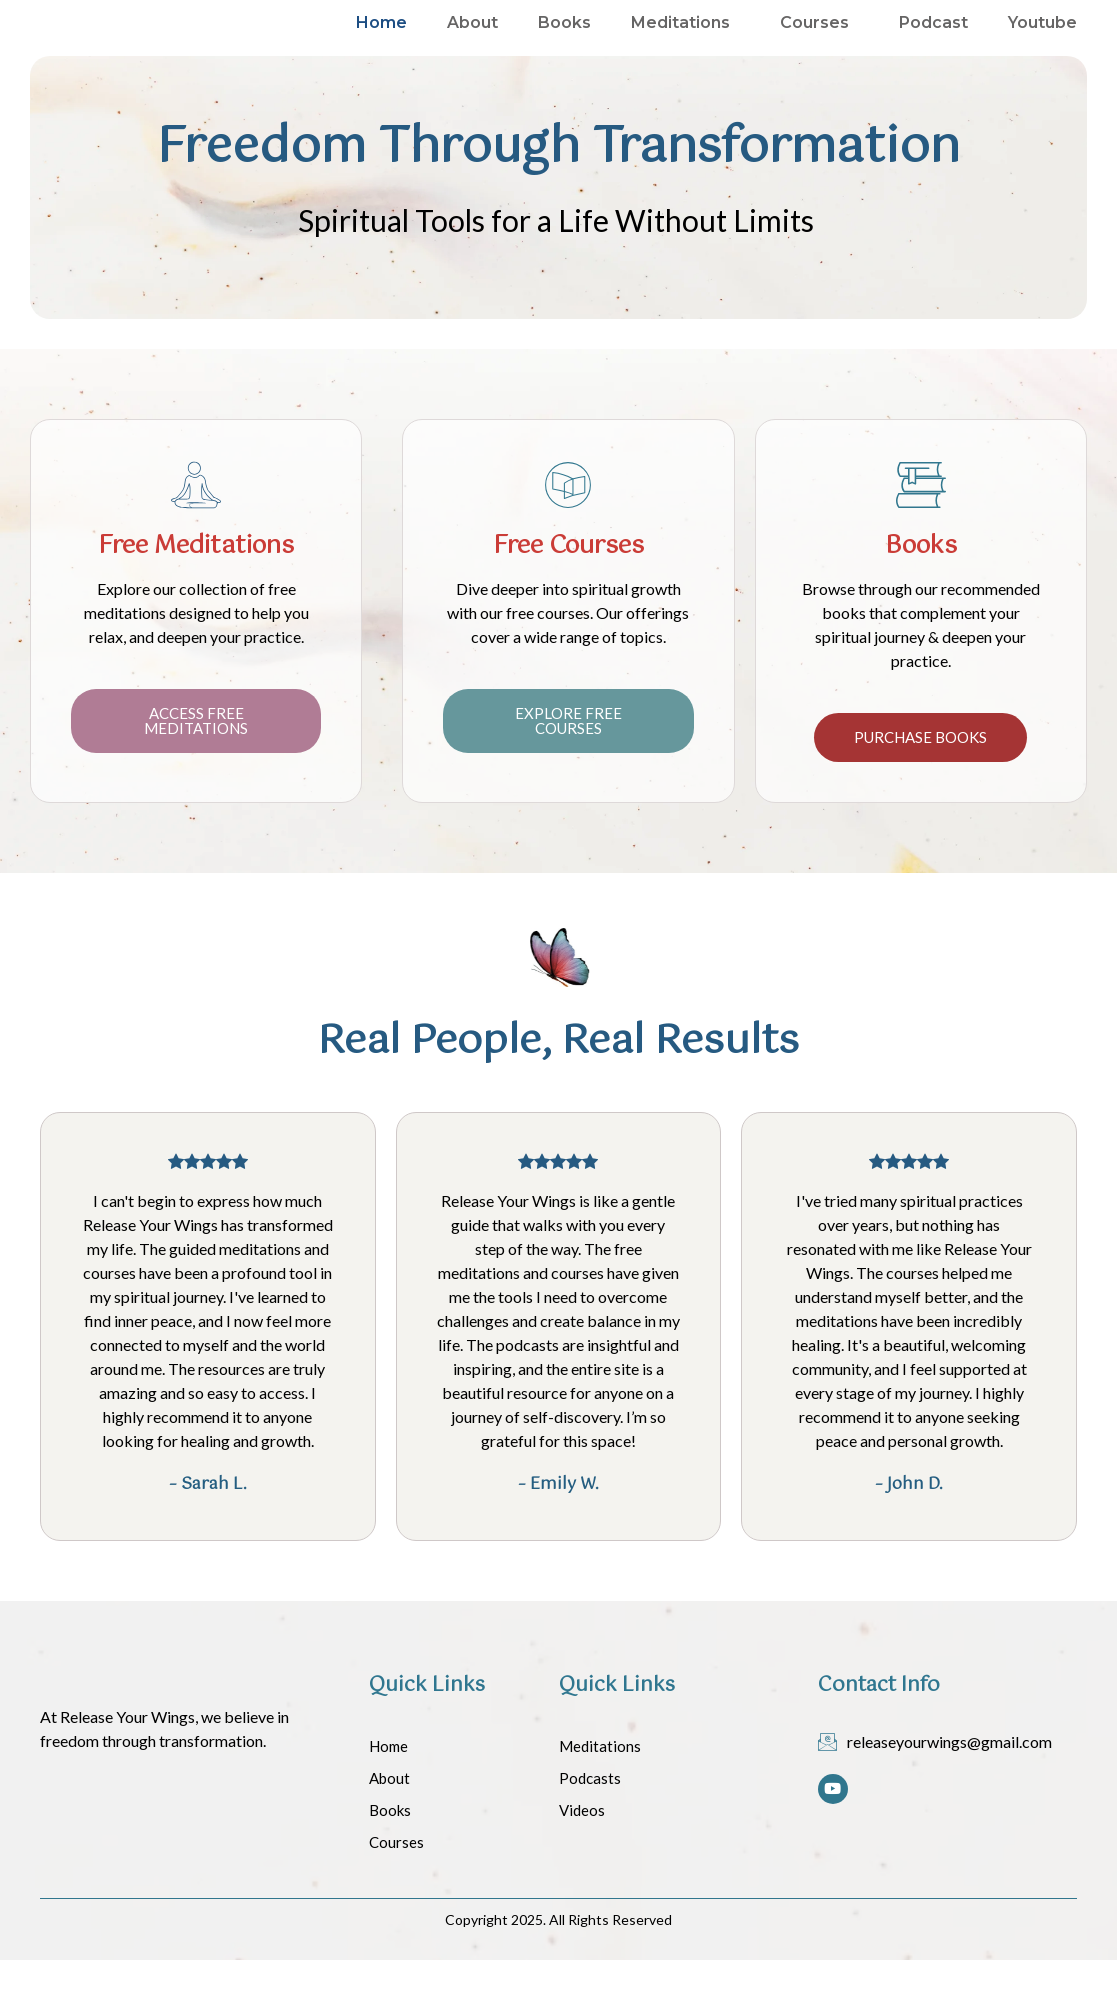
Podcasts (590, 1817)
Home (381, 42)
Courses (819, 43)
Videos (582, 1849)
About (472, 42)
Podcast (933, 42)
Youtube (1042, 42)
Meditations (685, 43)
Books (564, 42)
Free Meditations (196, 585)
